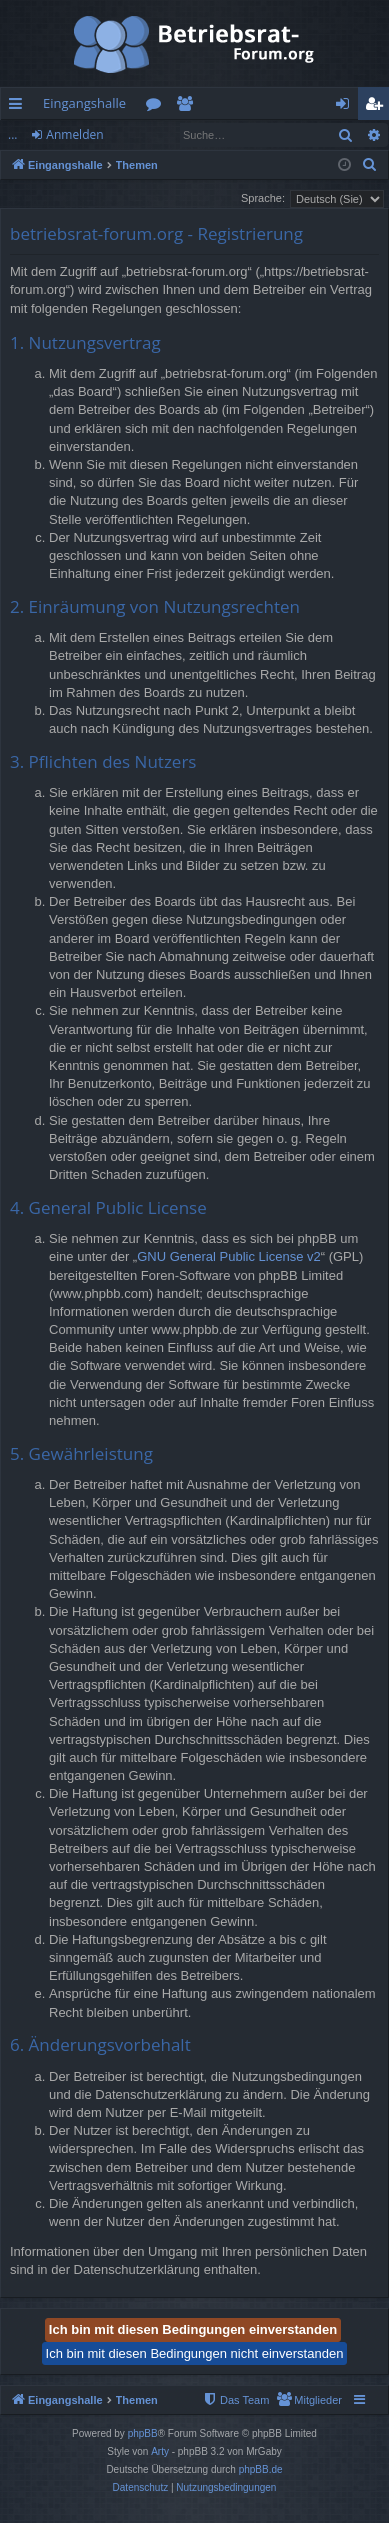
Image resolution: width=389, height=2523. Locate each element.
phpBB (143, 2433)
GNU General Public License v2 (229, 1256)
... (12, 134)
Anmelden (74, 134)
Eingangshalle (84, 103)
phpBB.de (261, 2469)
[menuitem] (370, 165)
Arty (160, 2451)
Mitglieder (188, 107)
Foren (157, 107)
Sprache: (263, 198)
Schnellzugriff (19, 107)
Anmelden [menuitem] (348, 107)
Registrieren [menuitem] (378, 107)
